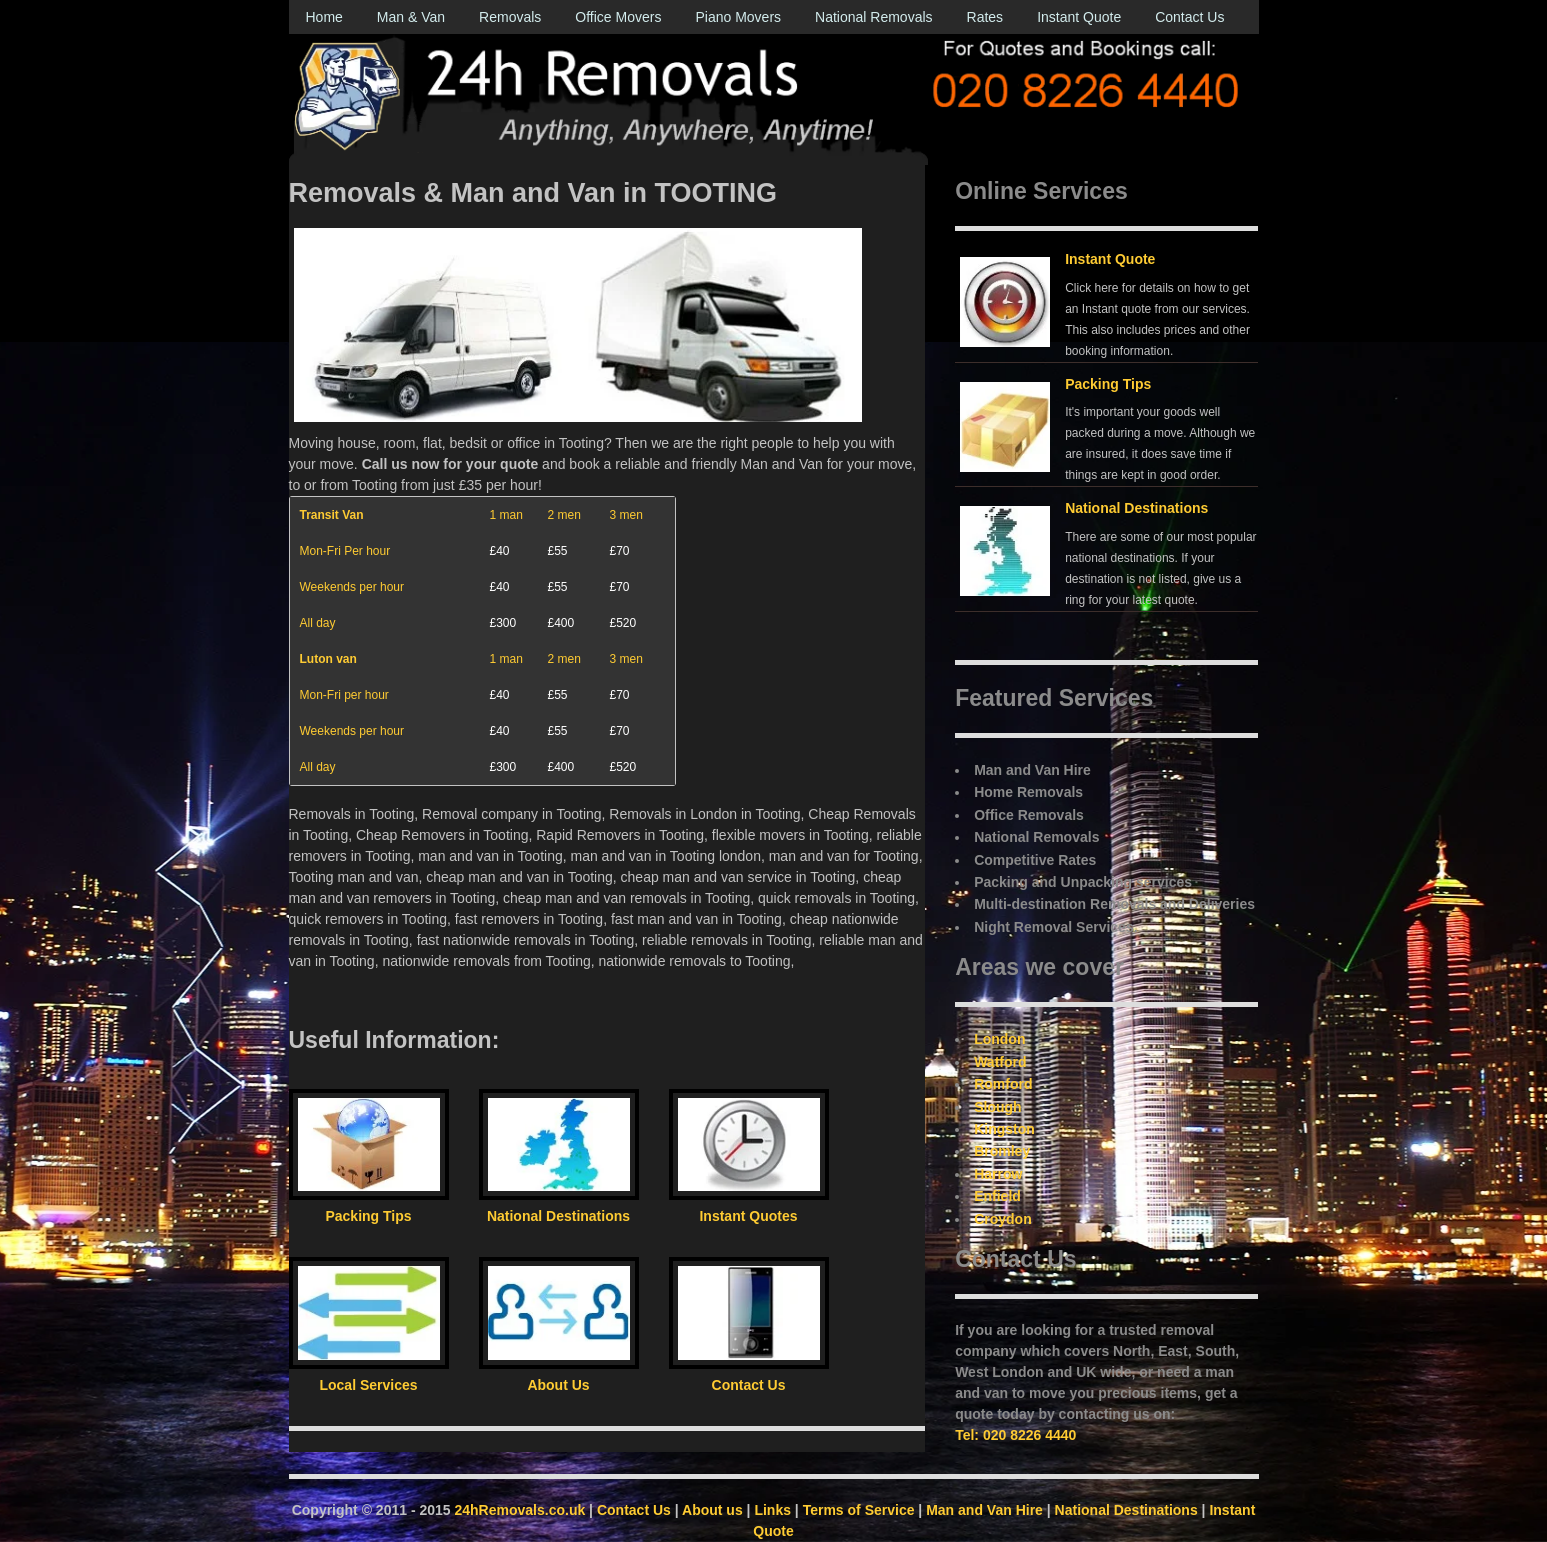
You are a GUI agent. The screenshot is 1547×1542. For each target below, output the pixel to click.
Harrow (998, 1174)
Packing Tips (1108, 384)
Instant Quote (1079, 17)
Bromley (1002, 1151)
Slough (997, 1107)
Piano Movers (738, 17)
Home (324, 17)
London (999, 1039)
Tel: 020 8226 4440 (1015, 1435)
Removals (510, 17)
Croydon (1003, 1219)
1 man (506, 515)
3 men (626, 515)
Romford (1003, 1084)
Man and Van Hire (984, 1510)
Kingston (1004, 1129)
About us (712, 1510)
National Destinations (1136, 508)
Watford (1000, 1062)
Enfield (997, 1196)
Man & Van (411, 17)
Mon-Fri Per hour (345, 551)
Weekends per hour (352, 587)
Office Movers (618, 17)
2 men (564, 515)
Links (772, 1510)
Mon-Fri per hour (344, 695)
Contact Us (1189, 17)
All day (318, 623)
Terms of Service (859, 1510)
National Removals (874, 17)
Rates (985, 17)
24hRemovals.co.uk (520, 1510)
